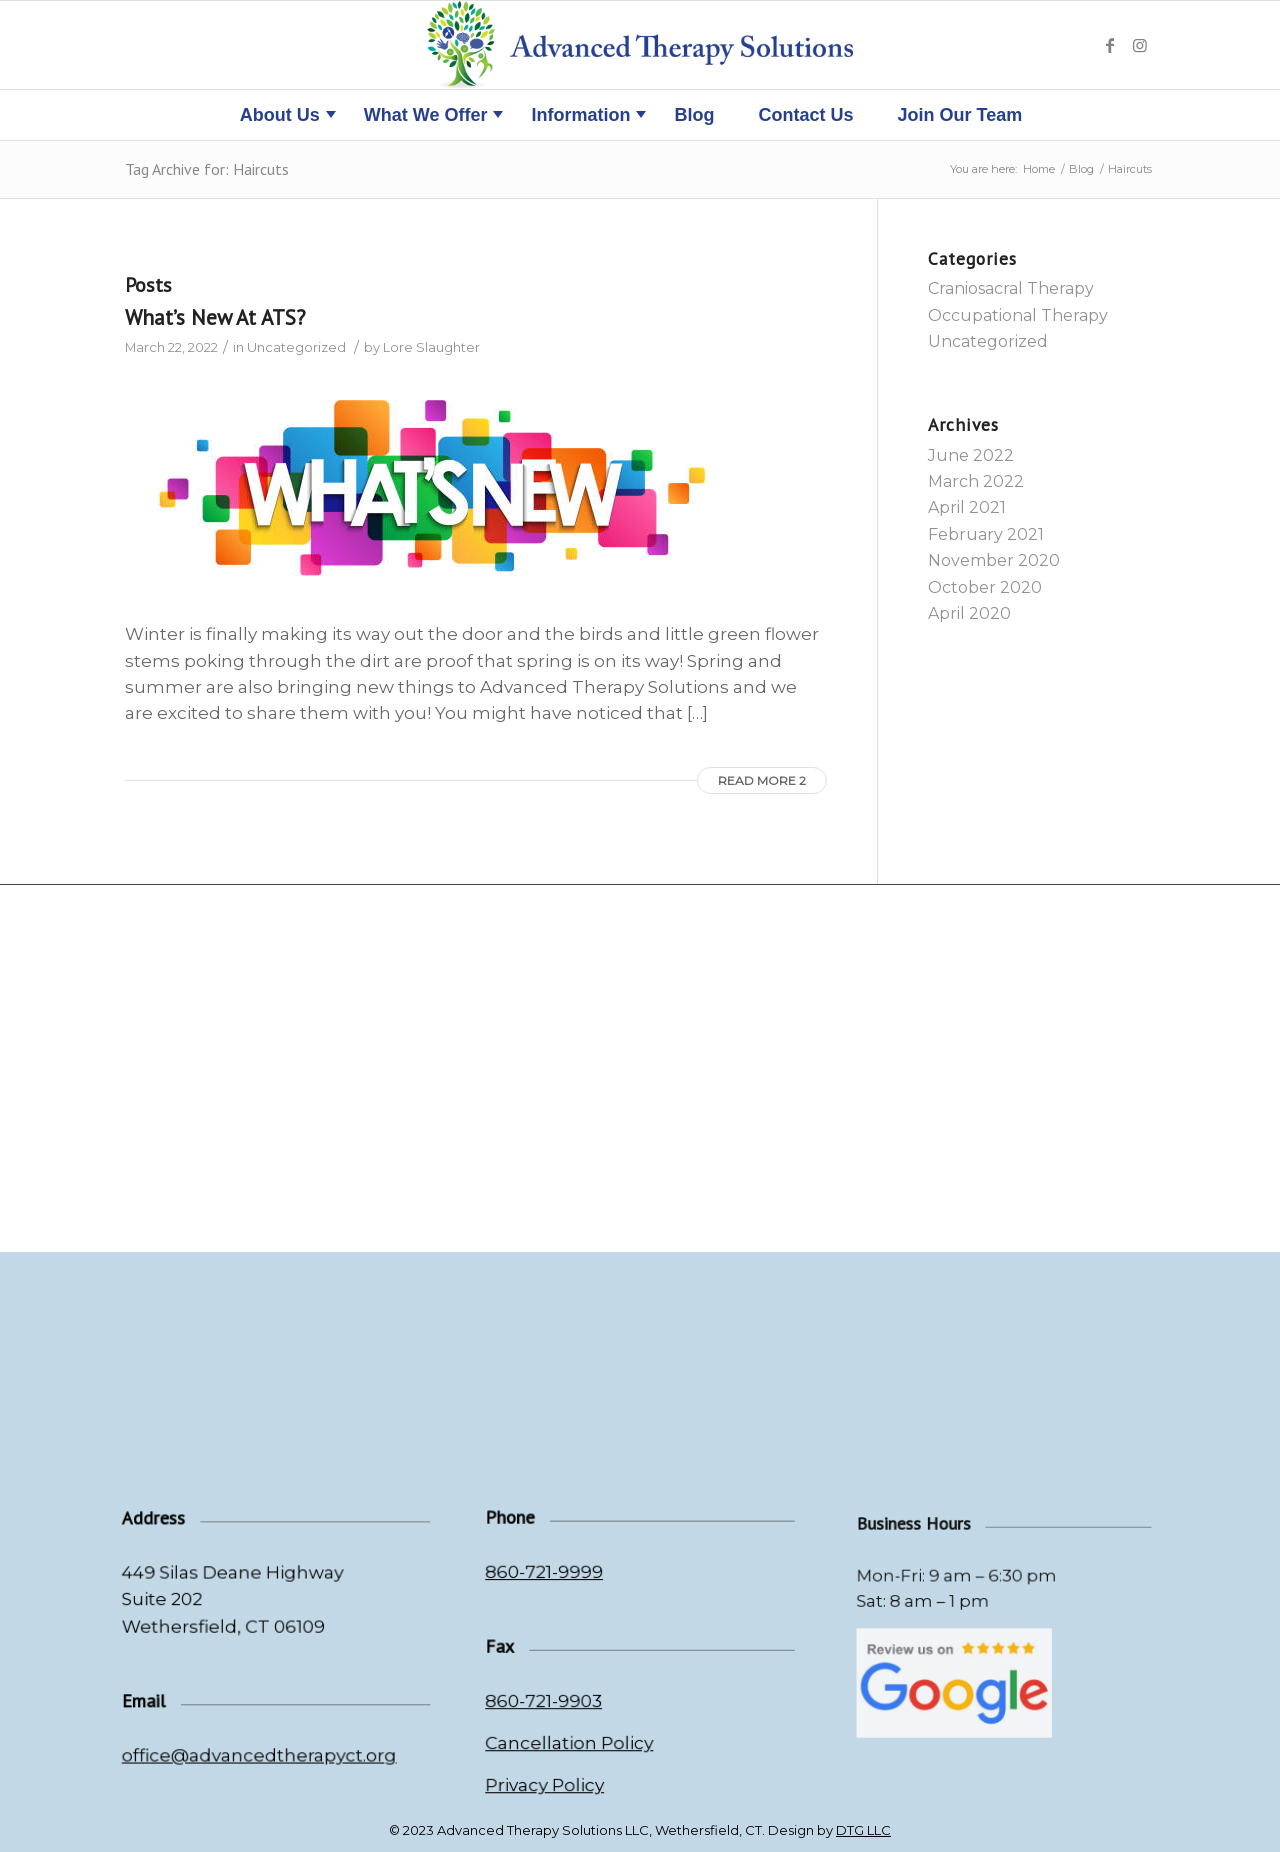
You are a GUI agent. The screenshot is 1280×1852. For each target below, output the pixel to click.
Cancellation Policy (580, 1730)
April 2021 (967, 507)
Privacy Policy (559, 1766)
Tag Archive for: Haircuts (207, 169)
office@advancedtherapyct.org (260, 1752)
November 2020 (994, 560)
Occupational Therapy (1018, 315)
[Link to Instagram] (1140, 45)
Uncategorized (296, 347)
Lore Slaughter (431, 347)
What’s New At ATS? (215, 317)
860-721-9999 (559, 1585)
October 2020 (985, 587)
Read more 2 (762, 780)
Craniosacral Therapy (1011, 288)
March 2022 (976, 481)
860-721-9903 (558, 1695)
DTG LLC (863, 1830)
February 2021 (986, 534)
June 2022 (971, 455)
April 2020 (969, 613)
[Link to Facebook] (1110, 45)
